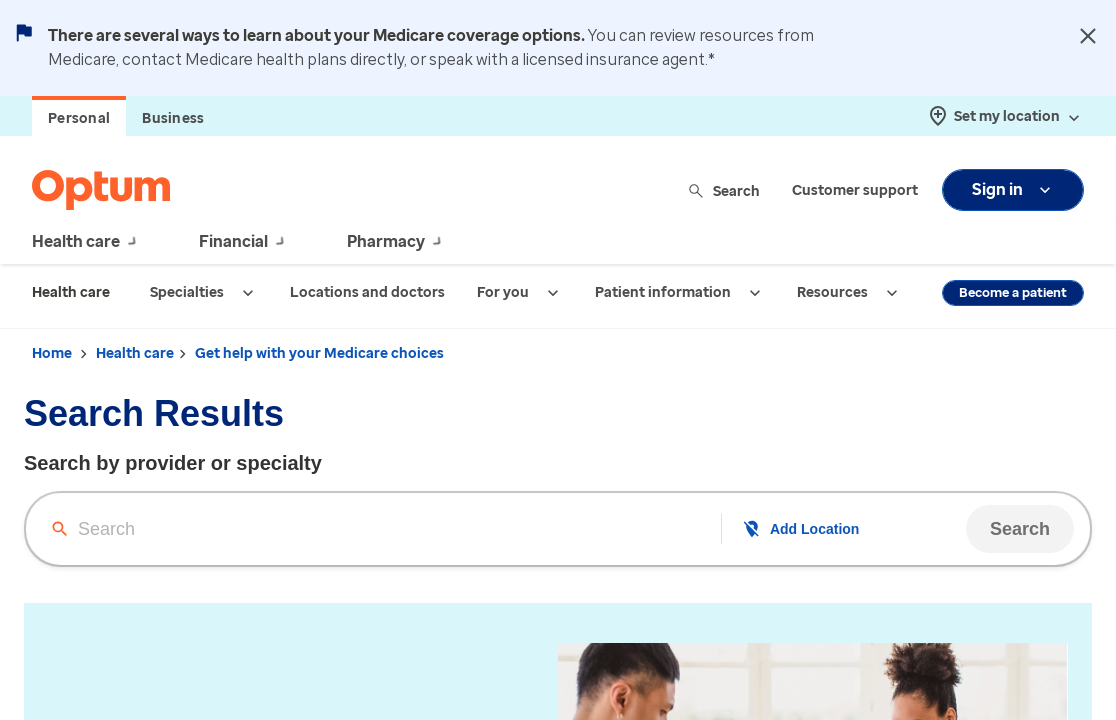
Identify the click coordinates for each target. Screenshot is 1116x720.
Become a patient (1013, 292)
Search (725, 190)
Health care (135, 353)
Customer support (855, 190)
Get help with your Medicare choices (319, 353)
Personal (79, 118)
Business (173, 118)
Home (52, 353)
